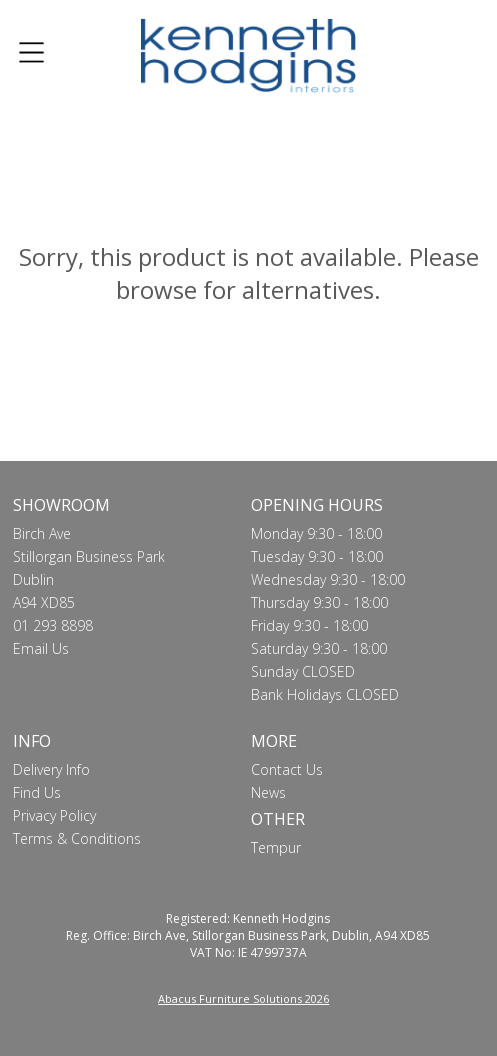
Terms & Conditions (77, 838)
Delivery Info (51, 769)
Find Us (37, 792)
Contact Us (287, 769)
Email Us (41, 648)
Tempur (276, 847)
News (268, 792)
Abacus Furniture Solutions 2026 (243, 998)
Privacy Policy (54, 815)
